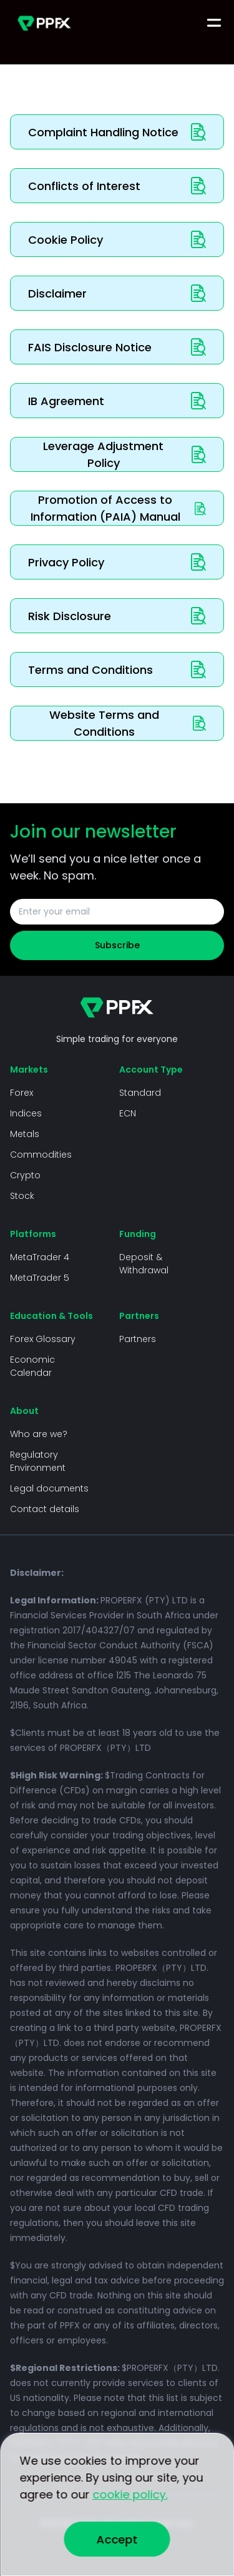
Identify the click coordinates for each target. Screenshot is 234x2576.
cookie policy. (129, 2494)
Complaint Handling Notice (117, 132)
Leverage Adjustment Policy (124, 454)
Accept (117, 2539)
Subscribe (117, 945)
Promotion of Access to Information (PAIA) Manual (119, 508)
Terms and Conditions (117, 669)
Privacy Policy (117, 562)
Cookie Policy (117, 239)
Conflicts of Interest (117, 185)
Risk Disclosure (117, 615)
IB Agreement (117, 400)
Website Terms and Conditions (127, 723)
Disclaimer (117, 293)
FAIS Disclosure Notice (117, 347)
